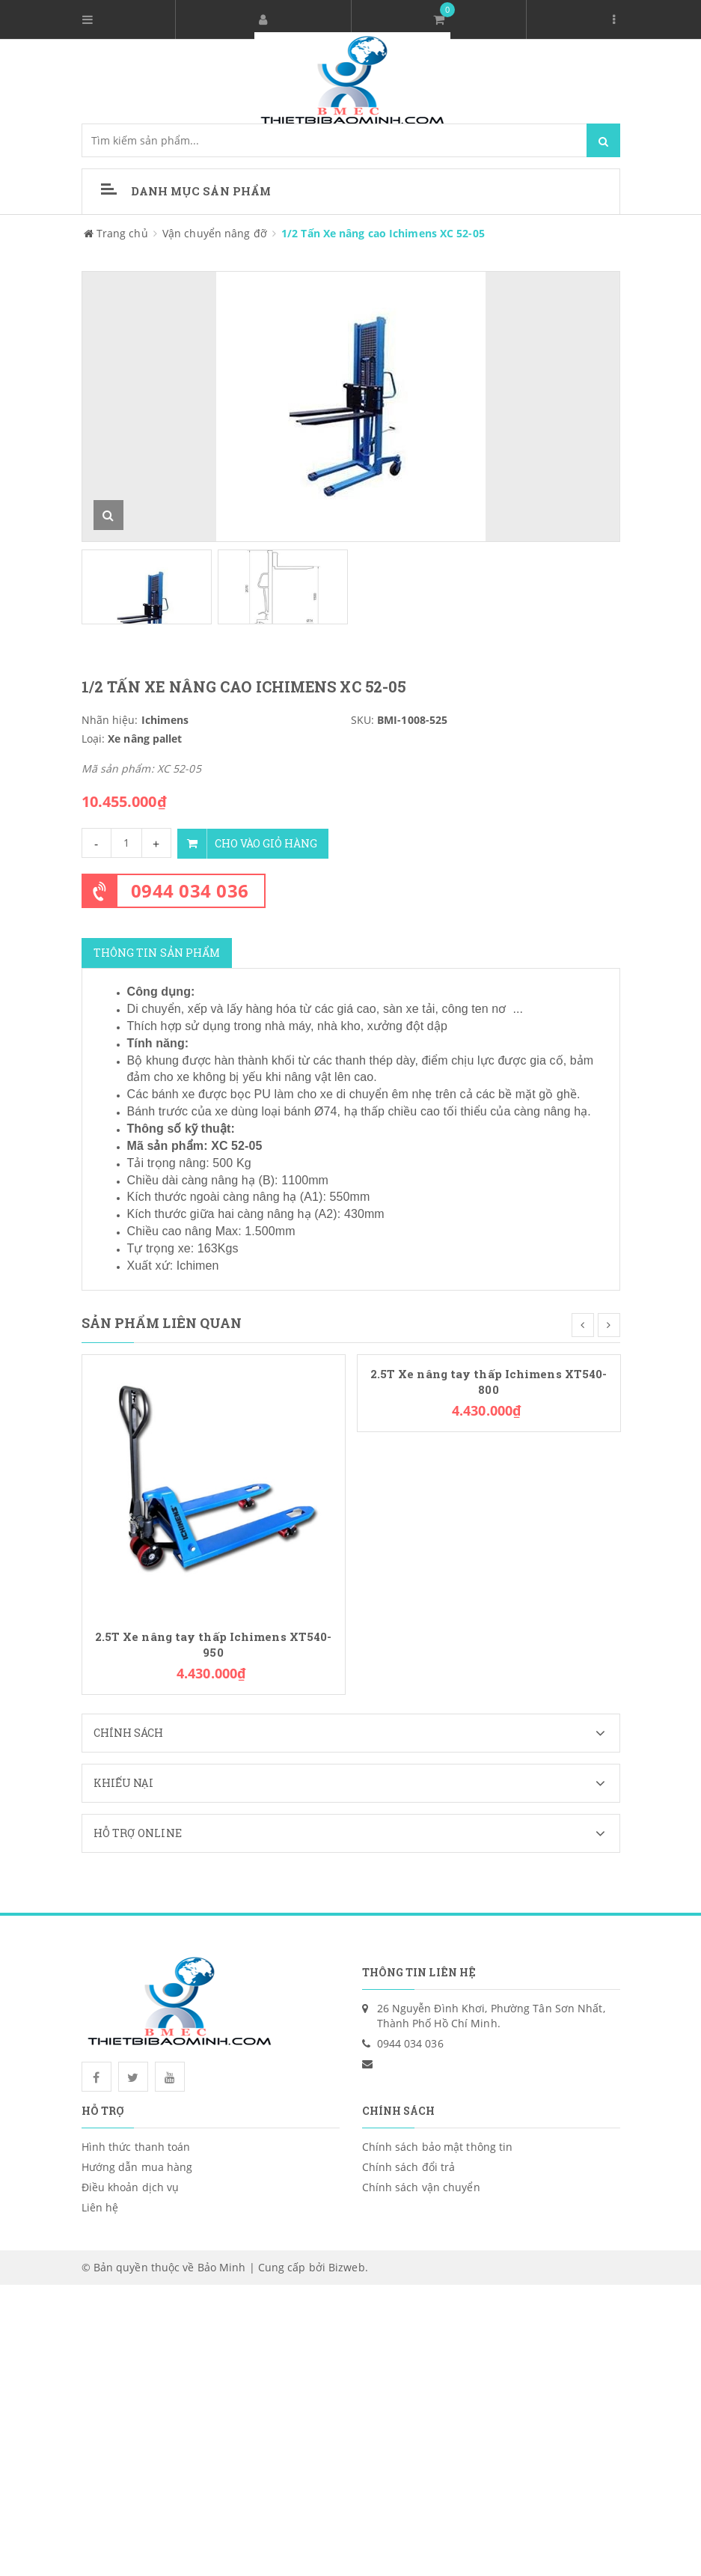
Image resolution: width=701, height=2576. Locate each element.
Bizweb (346, 2266)
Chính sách (356, 1732)
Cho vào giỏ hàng (249, 843)
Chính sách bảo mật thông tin (437, 2146)
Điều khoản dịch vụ (131, 2186)
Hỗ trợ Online (356, 1832)
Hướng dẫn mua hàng (137, 2166)
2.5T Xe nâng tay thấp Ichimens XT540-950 (213, 1643)
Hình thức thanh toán (136, 2146)
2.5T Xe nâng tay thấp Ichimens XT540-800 (488, 1380)
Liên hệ (100, 2206)
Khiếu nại (356, 1782)
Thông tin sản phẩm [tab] (157, 952)
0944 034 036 (190, 889)
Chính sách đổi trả (409, 2166)
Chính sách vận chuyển (421, 2186)
